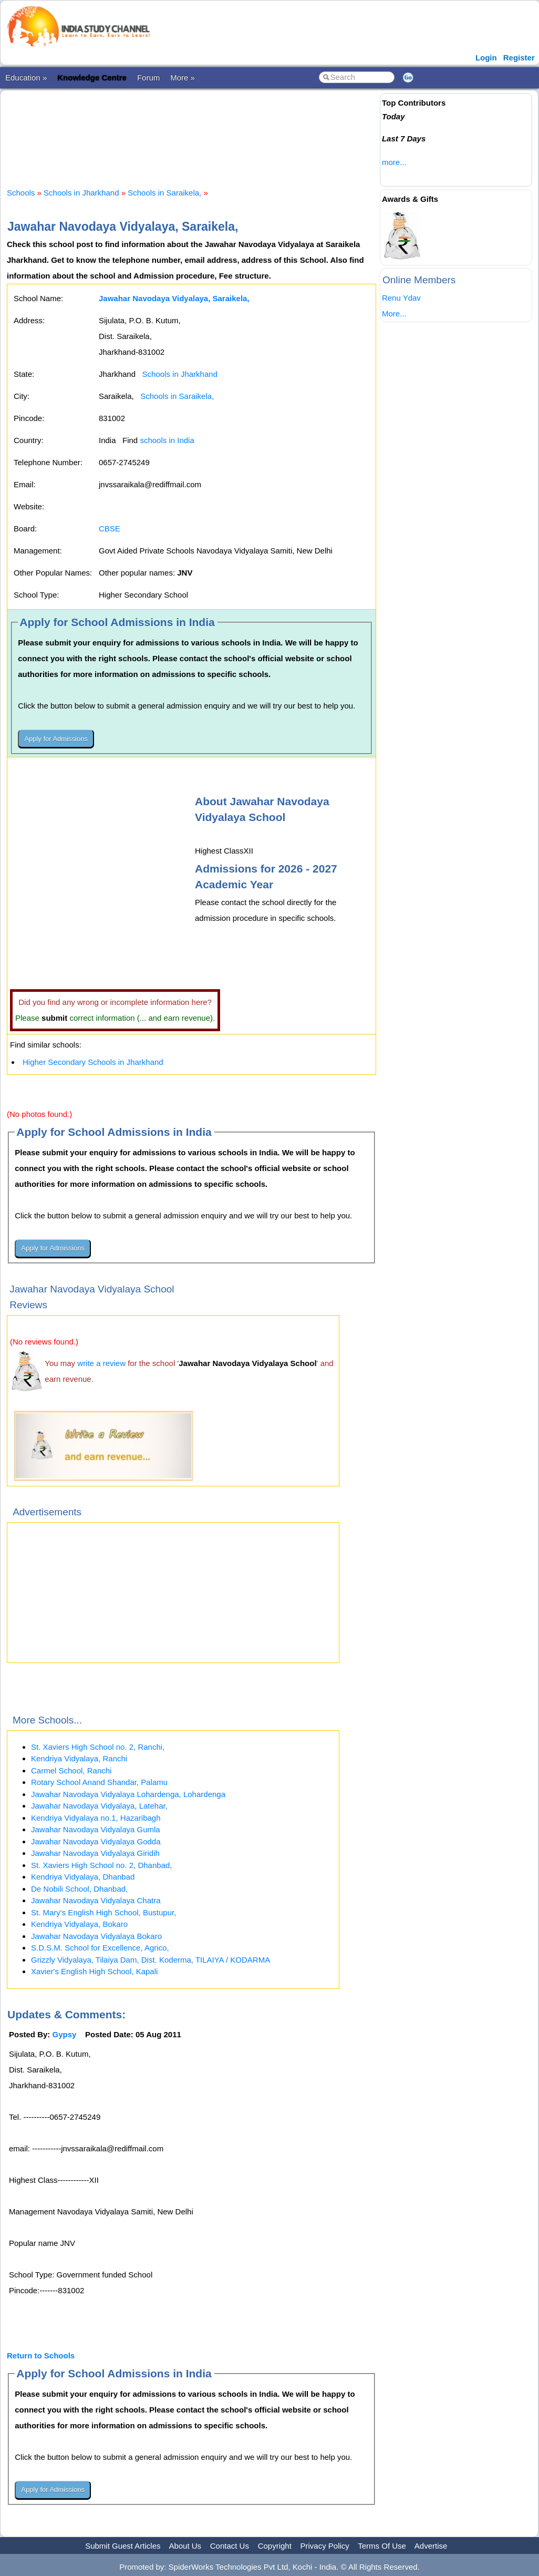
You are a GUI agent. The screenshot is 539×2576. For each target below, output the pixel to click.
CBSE (109, 528)
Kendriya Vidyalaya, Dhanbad (82, 1876)
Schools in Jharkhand (81, 192)
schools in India (167, 440)
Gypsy (65, 2034)
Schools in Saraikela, (164, 192)
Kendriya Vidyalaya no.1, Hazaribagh (96, 1817)
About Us (185, 2545)
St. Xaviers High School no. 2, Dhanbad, (101, 1865)
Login (486, 57)
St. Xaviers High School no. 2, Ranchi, (97, 1746)
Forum (148, 77)
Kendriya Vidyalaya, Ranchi (79, 1758)
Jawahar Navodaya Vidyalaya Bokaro (96, 1936)
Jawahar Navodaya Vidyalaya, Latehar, (99, 1805)
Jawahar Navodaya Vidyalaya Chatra (96, 1900)
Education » (26, 77)
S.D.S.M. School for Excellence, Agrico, (100, 1947)
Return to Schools (41, 2355)
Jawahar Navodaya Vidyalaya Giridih (95, 1853)
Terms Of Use (382, 2545)
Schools (21, 192)
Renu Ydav (401, 297)
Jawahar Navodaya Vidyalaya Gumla (95, 1829)
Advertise (431, 2545)
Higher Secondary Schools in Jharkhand (93, 1062)
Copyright (275, 2545)
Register (519, 57)
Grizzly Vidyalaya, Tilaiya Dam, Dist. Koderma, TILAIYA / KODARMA (150, 1959)
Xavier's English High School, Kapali (94, 1971)
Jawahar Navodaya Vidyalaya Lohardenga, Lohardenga (128, 1794)
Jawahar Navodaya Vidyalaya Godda (96, 1841)
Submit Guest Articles (122, 2545)
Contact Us (229, 2545)
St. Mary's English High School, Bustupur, (103, 1912)
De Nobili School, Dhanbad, (79, 1888)
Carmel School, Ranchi (71, 1770)
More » (182, 77)
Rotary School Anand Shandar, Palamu (99, 1782)
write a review (101, 1363)
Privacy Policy (324, 2545)
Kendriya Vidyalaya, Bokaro (79, 1924)
